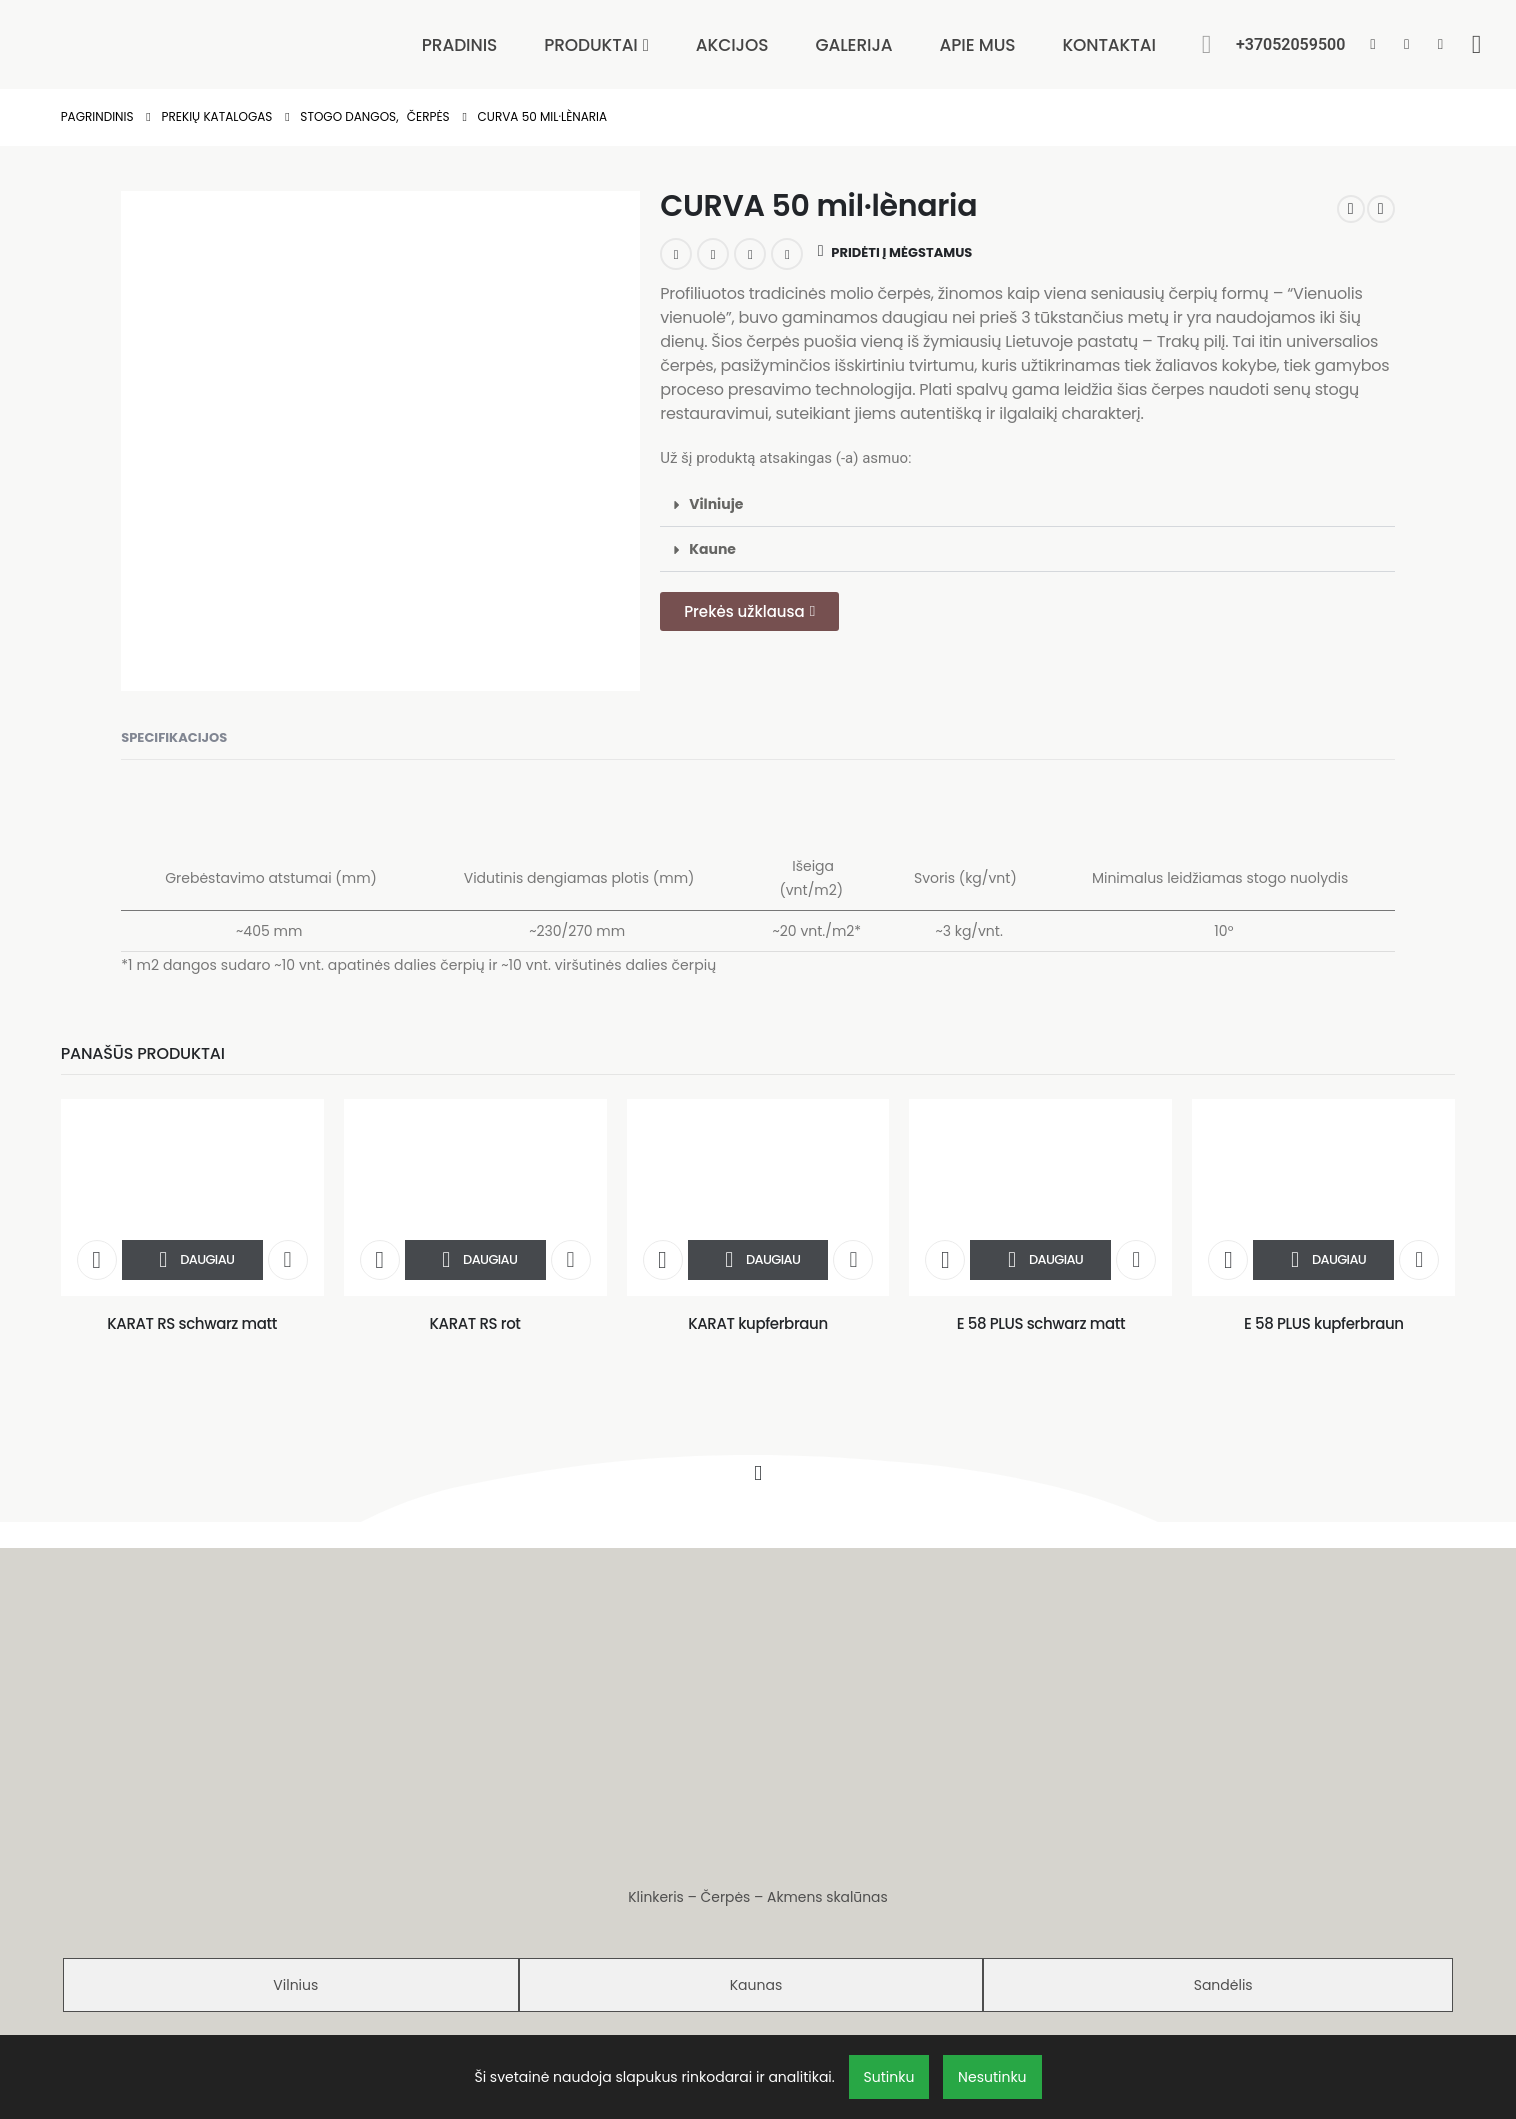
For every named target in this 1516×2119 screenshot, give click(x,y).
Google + (713, 254)
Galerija (853, 45)
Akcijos (732, 45)
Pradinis (459, 45)
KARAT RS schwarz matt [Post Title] (192, 1323)
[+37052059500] (1290, 51)
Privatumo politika (758, 1941)
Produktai (591, 45)
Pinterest (750, 254)
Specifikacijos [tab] (174, 737)
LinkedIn (676, 254)
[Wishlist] (1476, 44)
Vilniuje (716, 504)
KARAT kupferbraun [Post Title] (758, 1323)
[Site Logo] (170, 36)
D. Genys (786, 1987)
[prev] (1351, 209)
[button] (1206, 44)
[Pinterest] (1406, 43)
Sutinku (889, 2077)
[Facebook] (1372, 43)
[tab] (291, 1825)
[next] (1381, 209)
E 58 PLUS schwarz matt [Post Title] (1041, 1323)
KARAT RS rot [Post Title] (474, 1323)
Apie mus (978, 45)
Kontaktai (1108, 45)
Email (787, 254)
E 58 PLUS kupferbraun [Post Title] (1324, 1323)
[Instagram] (1440, 43)
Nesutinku (992, 2077)
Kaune (712, 549)
